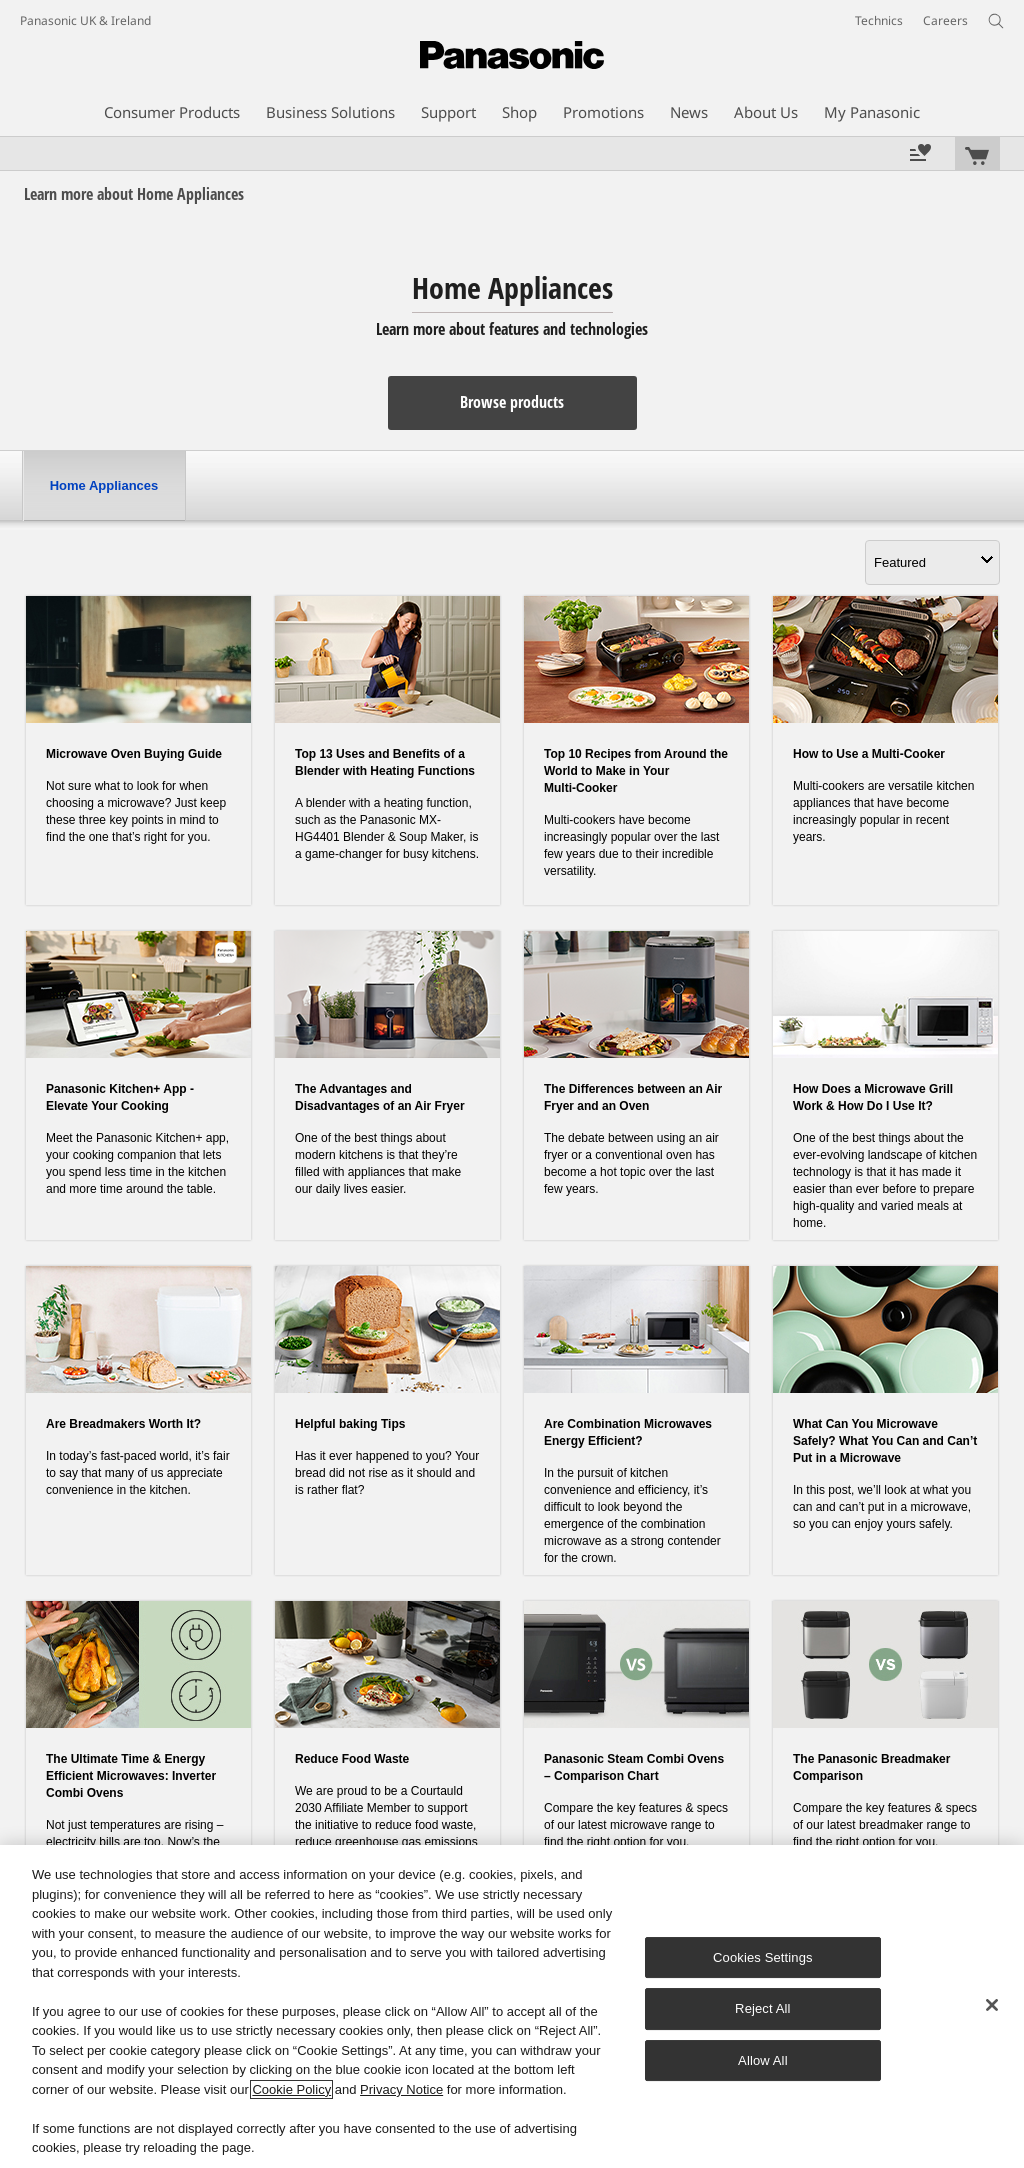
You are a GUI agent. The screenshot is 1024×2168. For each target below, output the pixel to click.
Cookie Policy (291, 2089)
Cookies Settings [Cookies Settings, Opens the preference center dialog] (763, 1957)
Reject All (763, 2008)
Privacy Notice (401, 2089)
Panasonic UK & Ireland (85, 20)
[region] (512, 2006)
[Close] (992, 2005)
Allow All (763, 2060)
